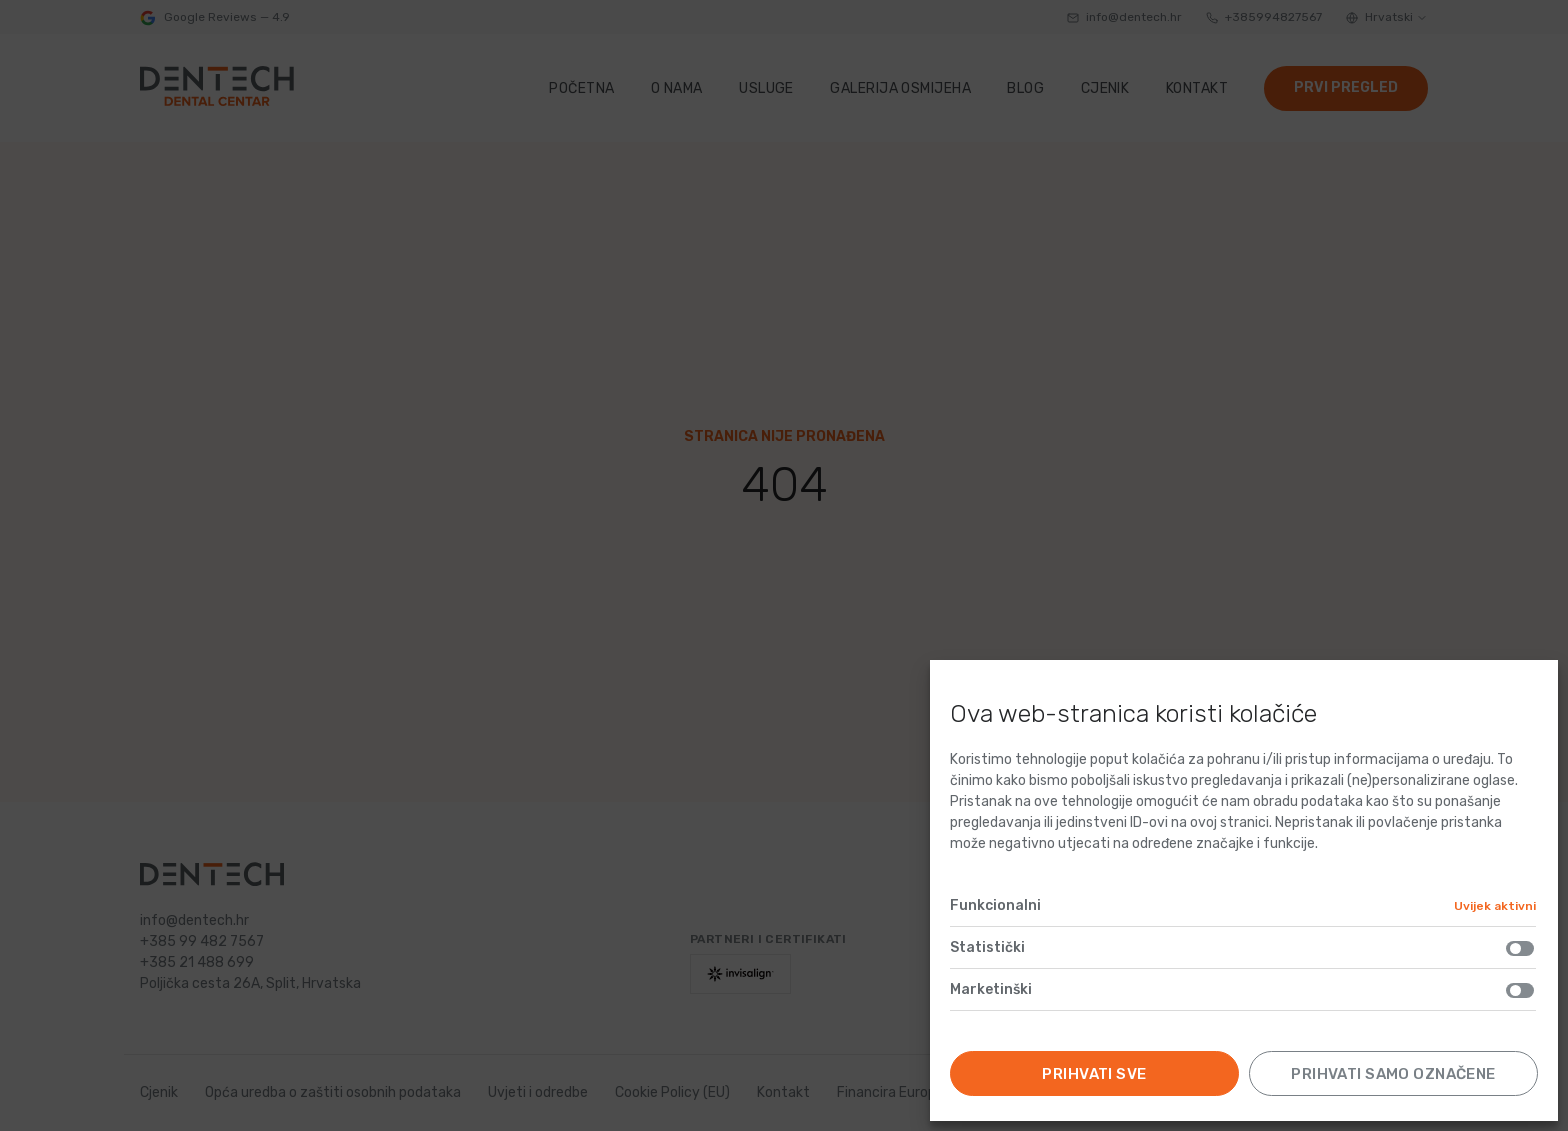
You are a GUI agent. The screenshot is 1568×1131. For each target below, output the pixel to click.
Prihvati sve (1094, 1074)
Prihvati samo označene (1393, 1074)
